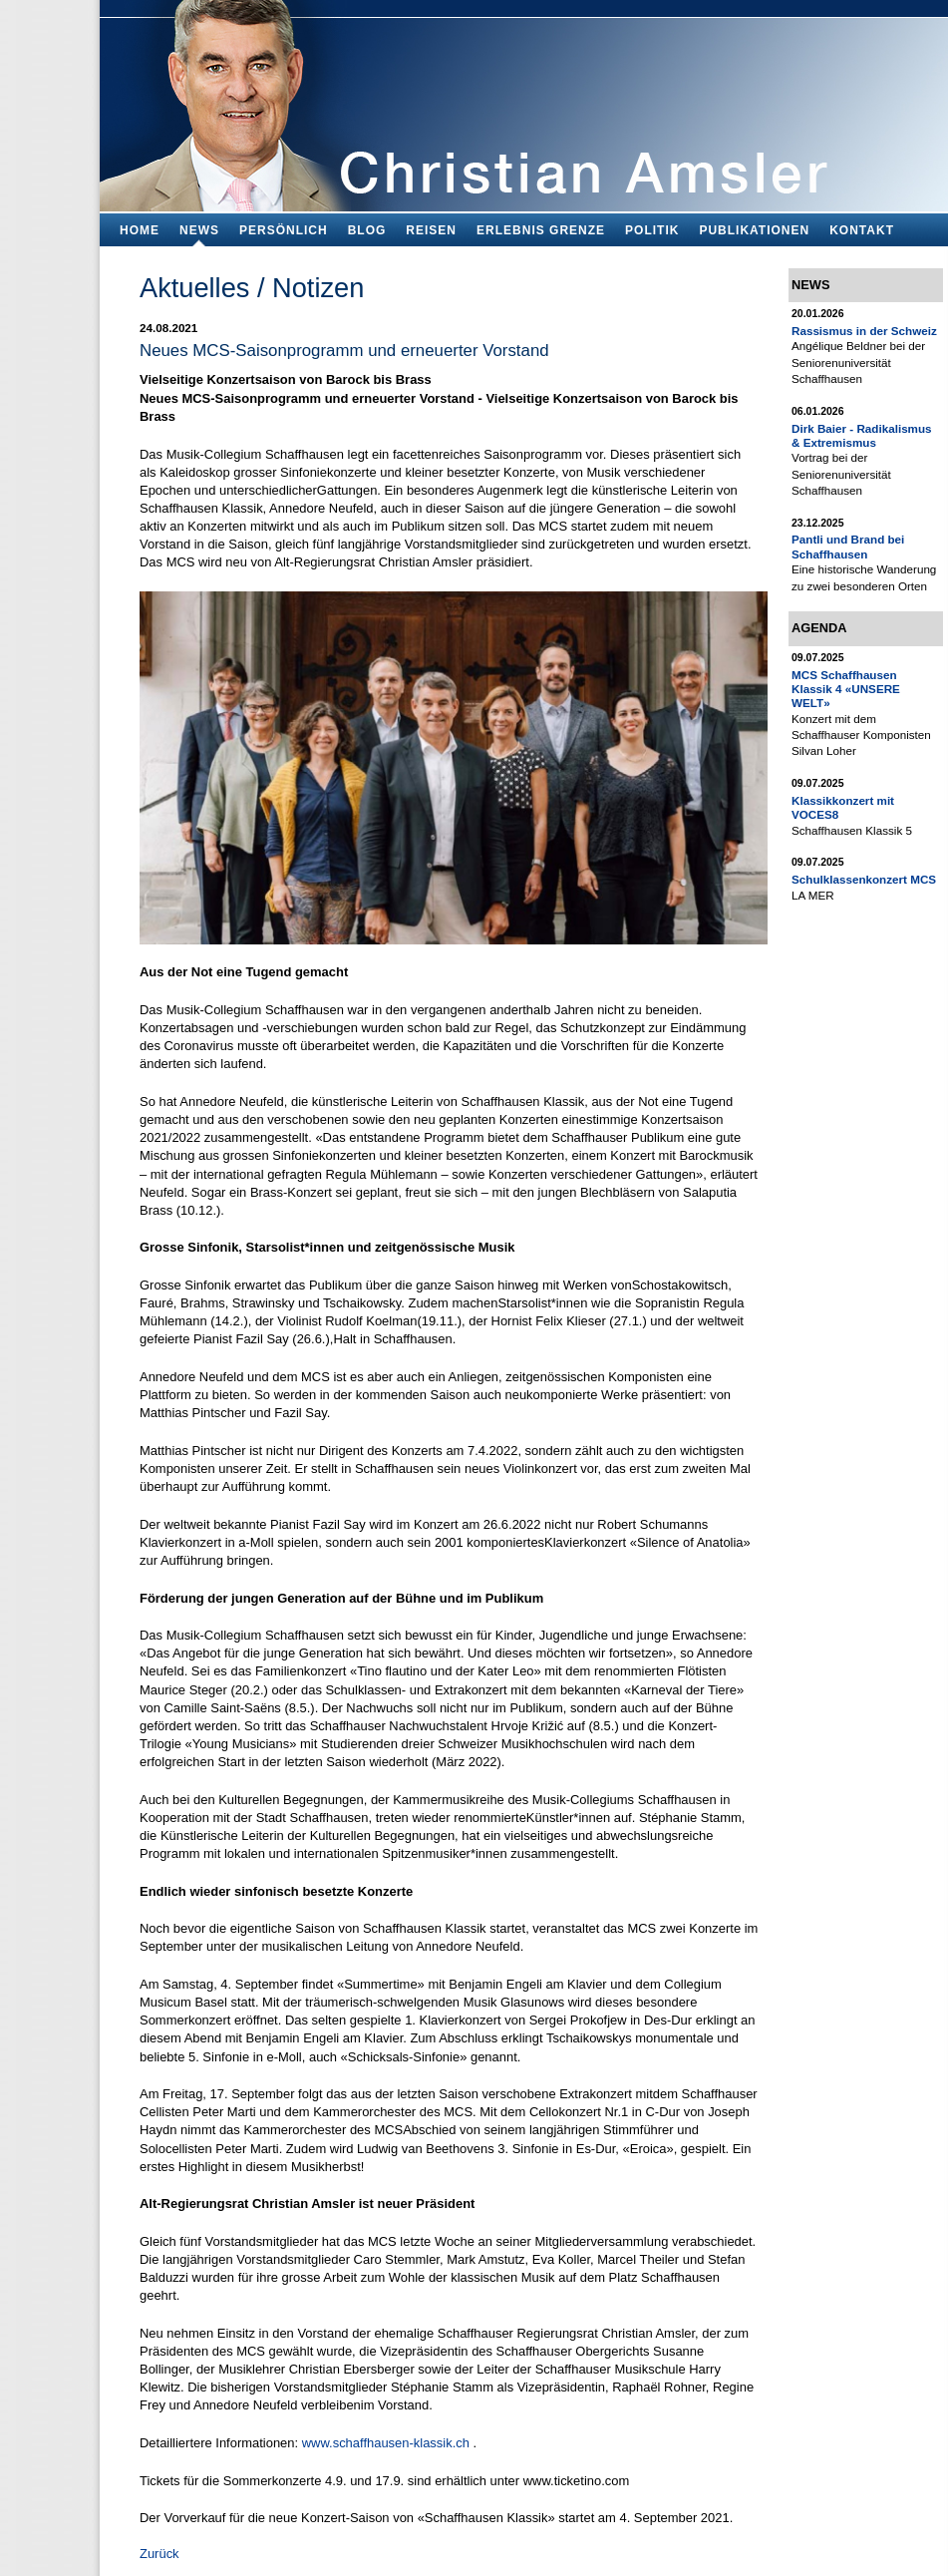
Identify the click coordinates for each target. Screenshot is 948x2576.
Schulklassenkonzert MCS (863, 879)
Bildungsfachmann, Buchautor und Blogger (524, 100)
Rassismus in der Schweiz (864, 330)
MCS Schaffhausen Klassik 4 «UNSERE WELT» (845, 689)
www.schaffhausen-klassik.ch (386, 2442)
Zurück (159, 2553)
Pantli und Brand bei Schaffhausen (847, 546)
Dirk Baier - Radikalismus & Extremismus (861, 435)
